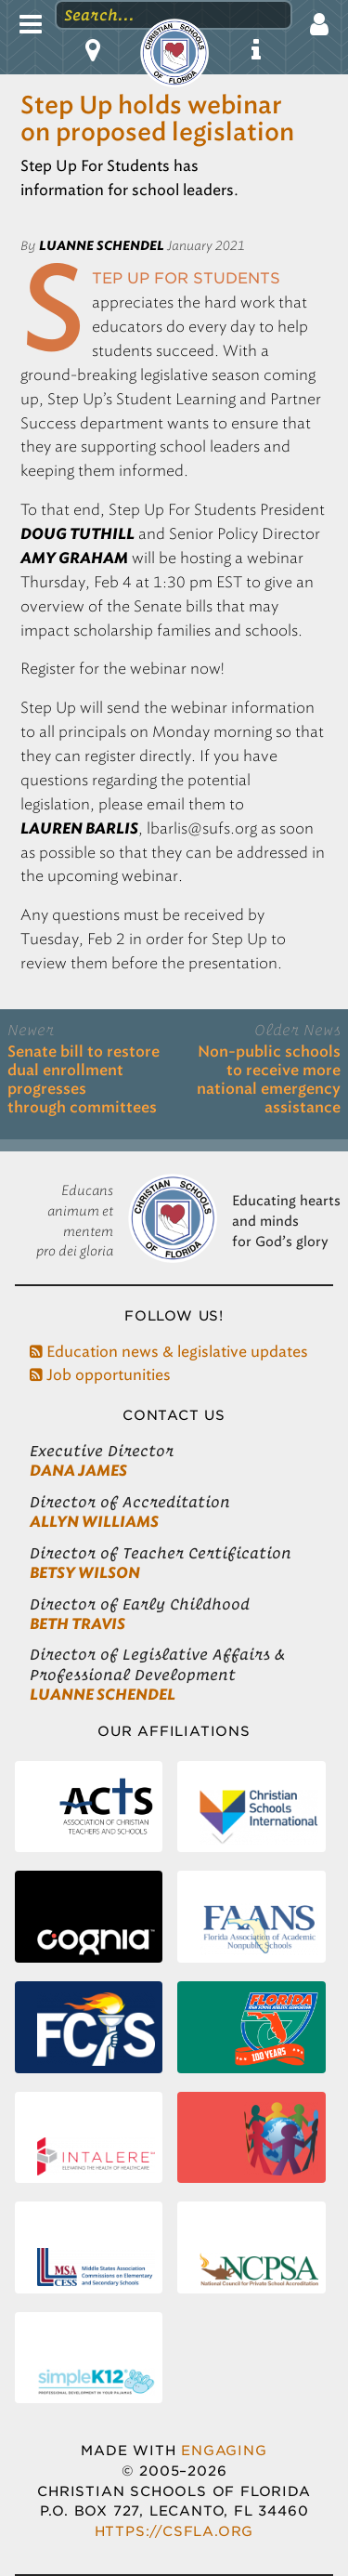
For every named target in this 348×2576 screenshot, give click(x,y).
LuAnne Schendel (102, 1694)
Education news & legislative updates (169, 1351)
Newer (30, 1029)
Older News (297, 1029)
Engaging (223, 2450)
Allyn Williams (94, 1522)
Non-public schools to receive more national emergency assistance (269, 1080)
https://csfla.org (174, 2531)
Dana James (78, 1470)
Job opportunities (100, 1375)
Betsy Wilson (85, 1573)
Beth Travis (77, 1624)
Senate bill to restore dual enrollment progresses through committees (83, 1080)
